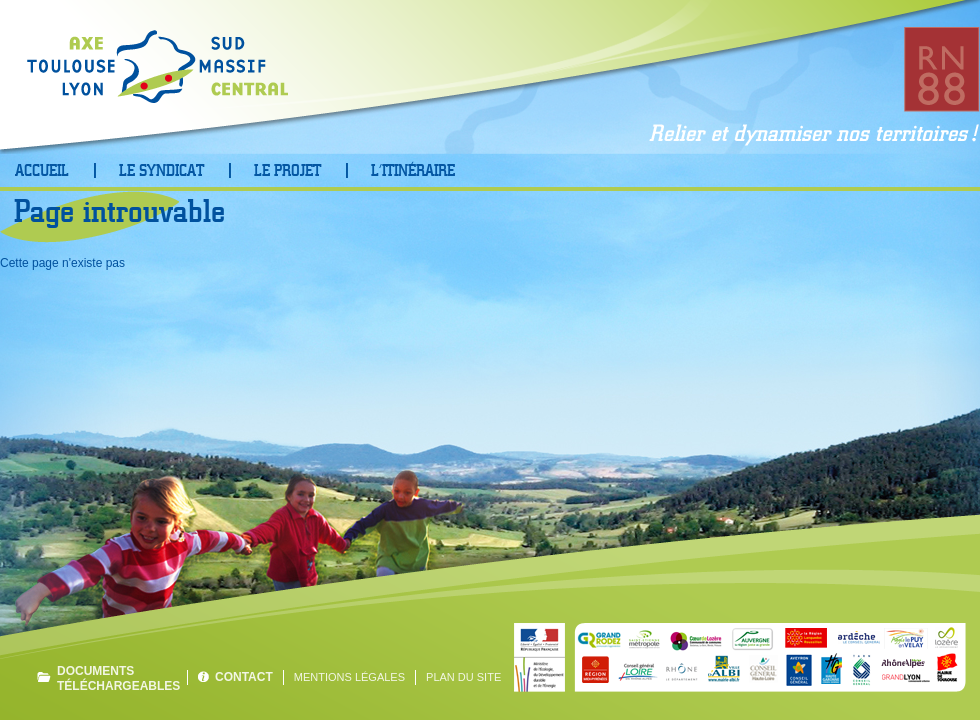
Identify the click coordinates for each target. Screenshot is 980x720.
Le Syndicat (161, 171)
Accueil (42, 171)
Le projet (287, 171)
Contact (244, 677)
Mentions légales (349, 677)
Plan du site (463, 677)
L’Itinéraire (413, 171)
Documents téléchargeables (117, 678)
